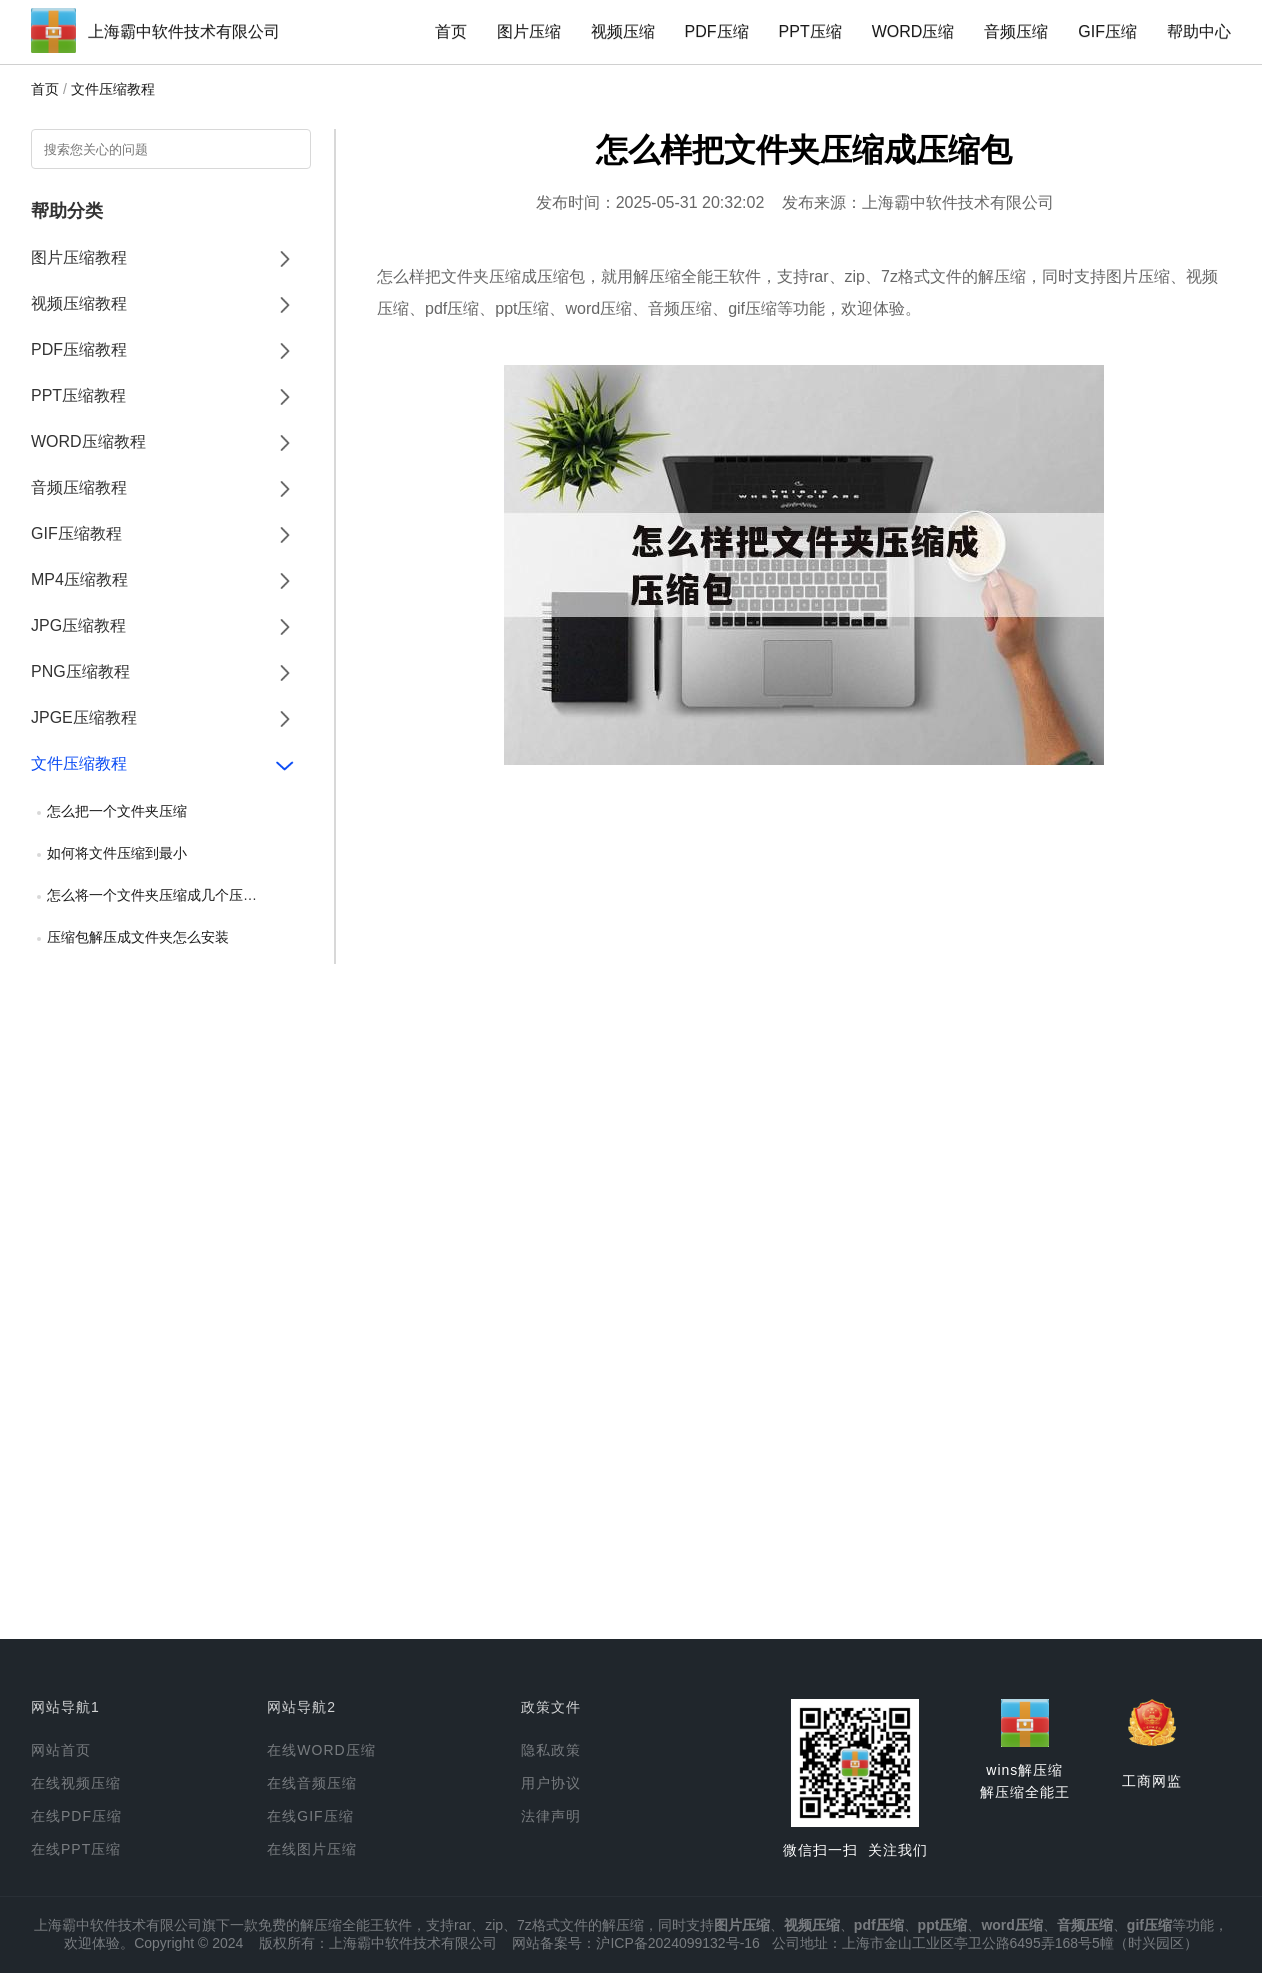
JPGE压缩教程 (84, 717)
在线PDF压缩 (76, 1816)
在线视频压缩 (76, 1783)
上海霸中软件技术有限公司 (184, 31)
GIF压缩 (1107, 31)
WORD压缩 (913, 31)
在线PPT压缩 (76, 1849)
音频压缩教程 (79, 487)
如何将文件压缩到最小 (117, 853)
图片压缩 (529, 31)
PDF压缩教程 (79, 349)
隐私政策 (551, 1750)
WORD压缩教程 (88, 441)
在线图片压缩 (312, 1849)
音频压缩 (1016, 31)
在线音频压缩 (312, 1783)
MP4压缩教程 (79, 579)
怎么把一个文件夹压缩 (117, 811)
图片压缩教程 (79, 257)
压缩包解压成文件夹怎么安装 (138, 937)
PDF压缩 (717, 31)
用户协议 (551, 1783)
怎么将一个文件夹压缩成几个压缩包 (159, 895)
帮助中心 (1199, 31)
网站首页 (61, 1750)
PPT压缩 (810, 31)
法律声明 (551, 1816)
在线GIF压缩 (310, 1816)
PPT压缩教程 (78, 395)
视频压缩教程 (79, 303)
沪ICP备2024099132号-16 (677, 1943)
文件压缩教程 (113, 89)
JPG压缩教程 (78, 625)
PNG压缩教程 (80, 671)
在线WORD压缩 (321, 1750)
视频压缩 (623, 31)
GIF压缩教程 (76, 533)
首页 (451, 31)
